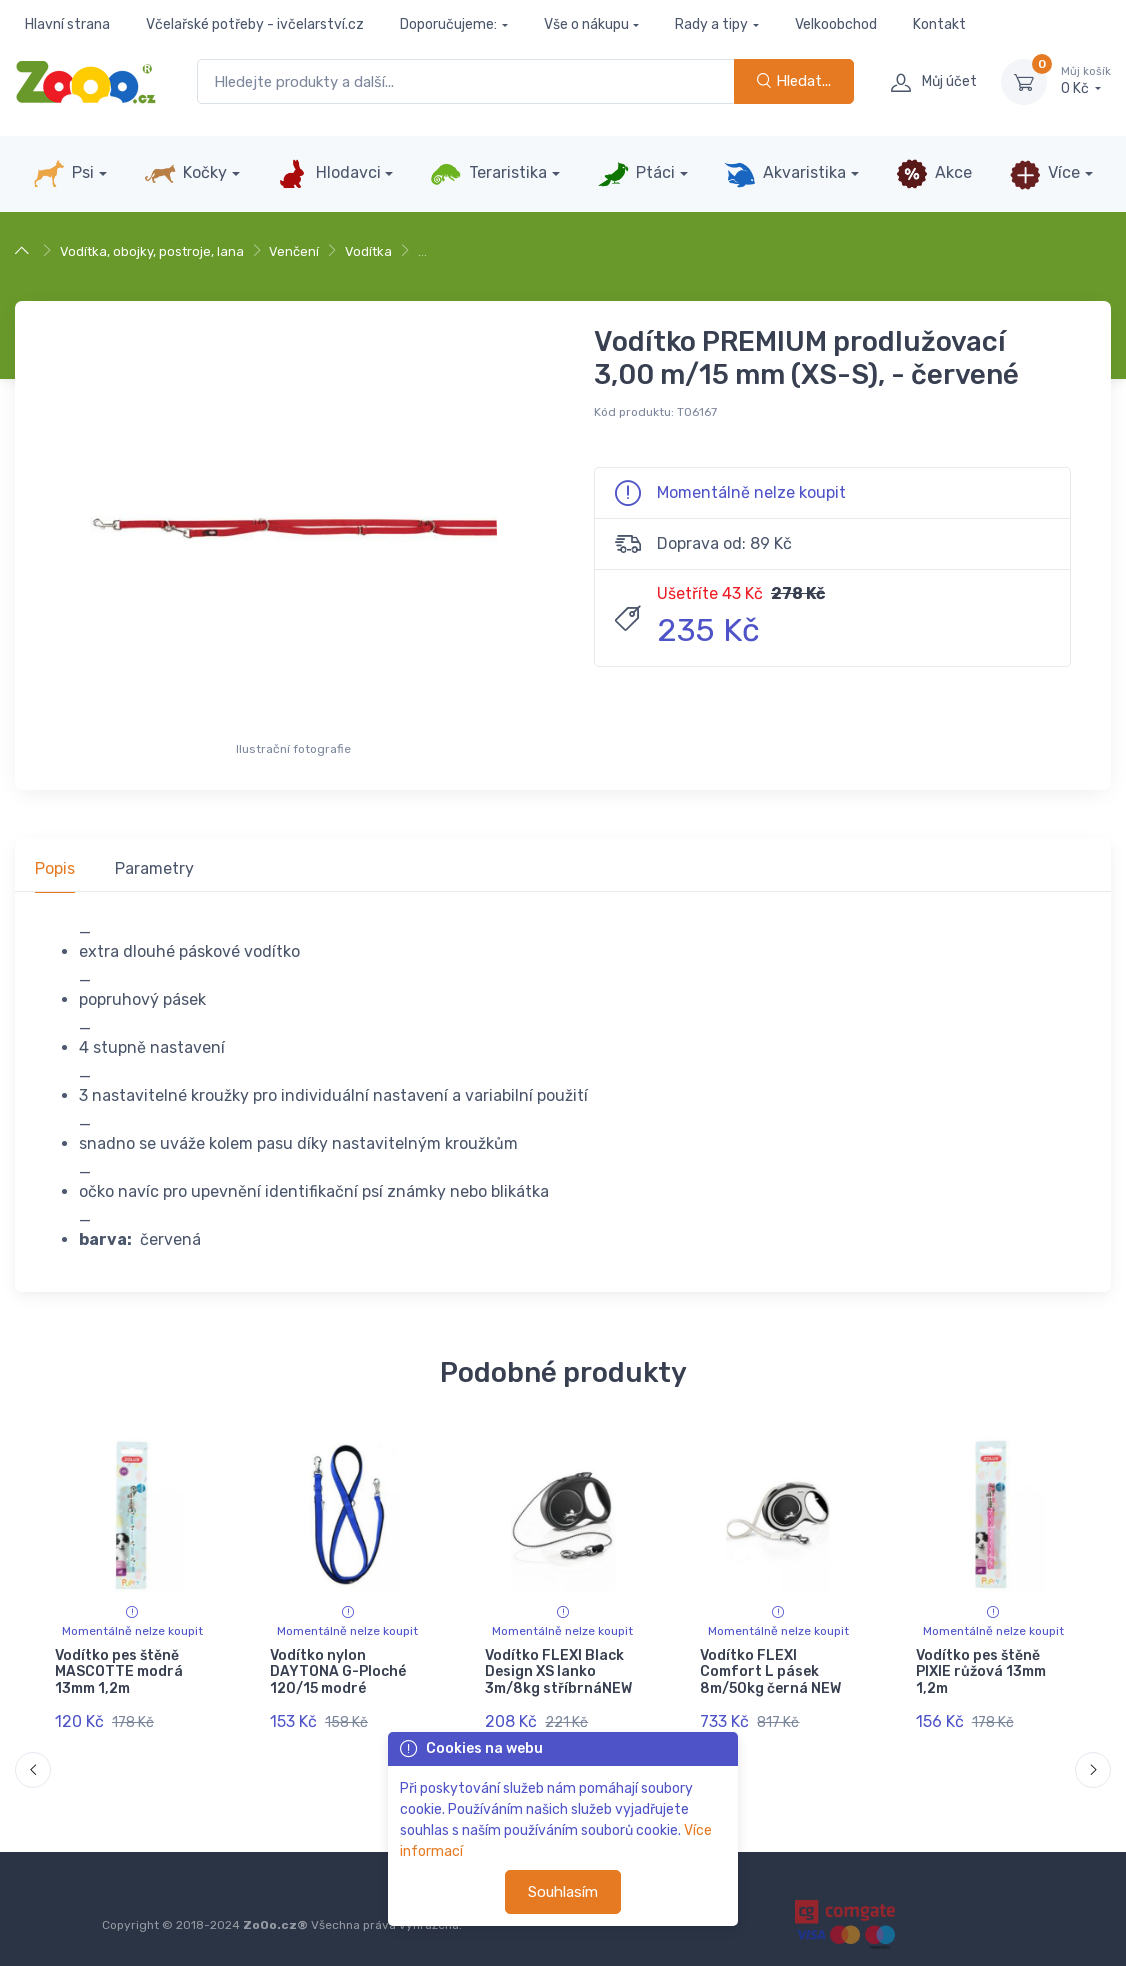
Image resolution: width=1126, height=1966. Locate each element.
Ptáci (636, 174)
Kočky (185, 174)
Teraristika (488, 174)
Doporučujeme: (448, 24)
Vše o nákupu (586, 24)
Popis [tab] (55, 868)
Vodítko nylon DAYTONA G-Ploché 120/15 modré (338, 1672)
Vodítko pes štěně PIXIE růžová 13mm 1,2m (981, 1672)
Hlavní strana (67, 24)
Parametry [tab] (154, 868)
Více (1044, 174)
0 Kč (1086, 81)
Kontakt (939, 24)
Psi (63, 174)
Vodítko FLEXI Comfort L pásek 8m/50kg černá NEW (770, 1672)
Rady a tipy (711, 24)
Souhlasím (563, 1892)
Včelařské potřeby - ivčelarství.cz (255, 24)
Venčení (294, 251)
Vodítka (368, 251)
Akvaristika (785, 174)
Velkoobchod (836, 24)
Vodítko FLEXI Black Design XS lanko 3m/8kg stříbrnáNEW (558, 1672)
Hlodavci (328, 174)
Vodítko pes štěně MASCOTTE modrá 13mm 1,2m (119, 1672)
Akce (934, 174)
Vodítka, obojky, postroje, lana (152, 251)
